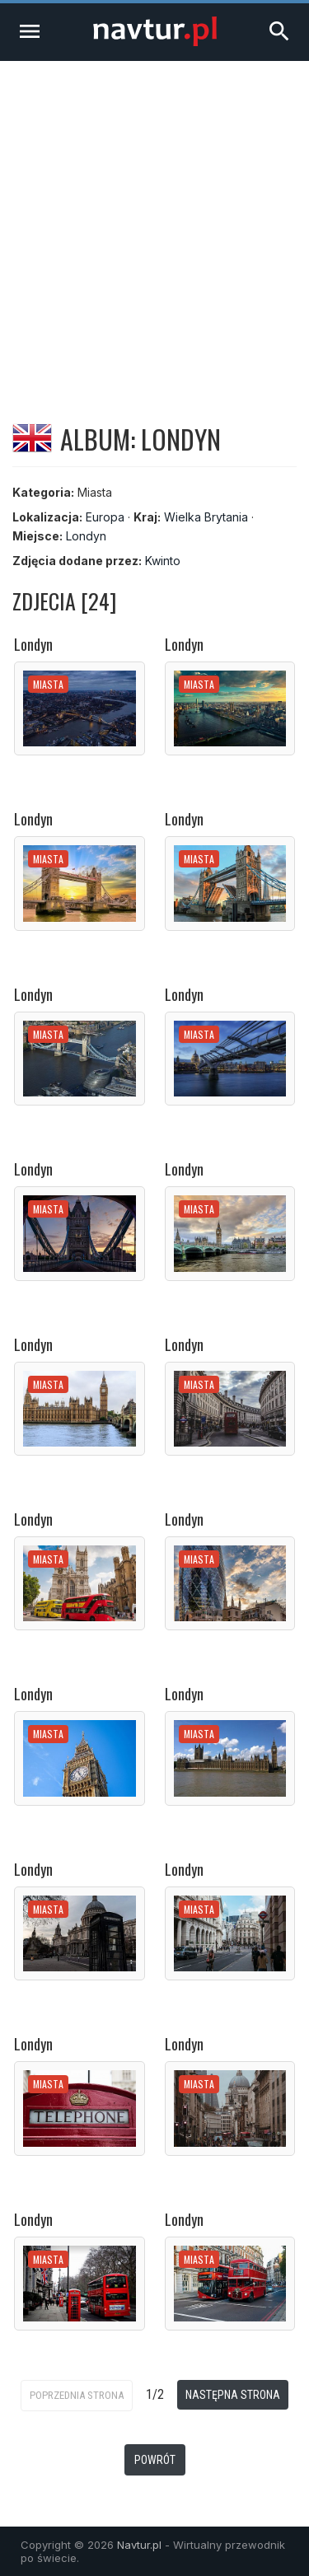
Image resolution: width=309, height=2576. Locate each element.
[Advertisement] (154, 223)
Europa (105, 517)
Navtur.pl (139, 2544)
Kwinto (162, 561)
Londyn (86, 536)
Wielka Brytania (206, 517)
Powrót (155, 2459)
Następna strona (232, 2394)
